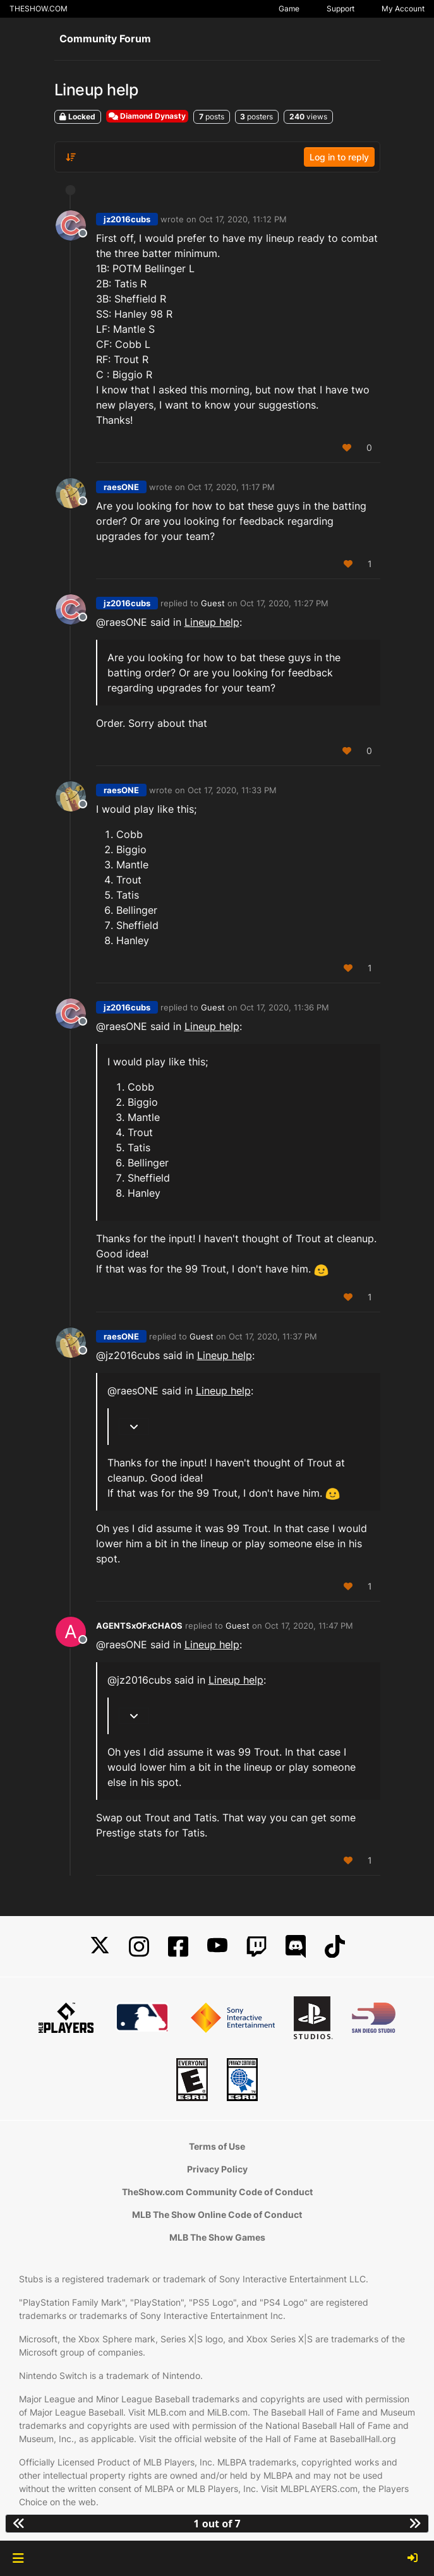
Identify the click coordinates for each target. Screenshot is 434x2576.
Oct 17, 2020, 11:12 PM (243, 219)
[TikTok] (335, 1946)
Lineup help (211, 622)
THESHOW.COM (38, 8)
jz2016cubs (127, 219)
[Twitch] (256, 1946)
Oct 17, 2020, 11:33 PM (232, 790)
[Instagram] (139, 1946)
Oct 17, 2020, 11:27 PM (284, 603)
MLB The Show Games (217, 2237)
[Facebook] (178, 1946)
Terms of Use (217, 2146)
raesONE (121, 487)
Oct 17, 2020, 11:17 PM (231, 487)
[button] (18, 2558)
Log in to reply (339, 157)
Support (340, 8)
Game (289, 8)
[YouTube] (217, 1946)
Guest (213, 603)
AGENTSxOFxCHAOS (139, 1625)
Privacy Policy (217, 2169)
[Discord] (296, 1946)
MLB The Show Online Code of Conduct (217, 2214)
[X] (100, 1946)
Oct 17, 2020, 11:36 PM (284, 1007)
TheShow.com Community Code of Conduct (217, 2191)
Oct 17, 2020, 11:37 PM (273, 1336)
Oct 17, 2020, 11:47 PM (309, 1625)
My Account (403, 8)
